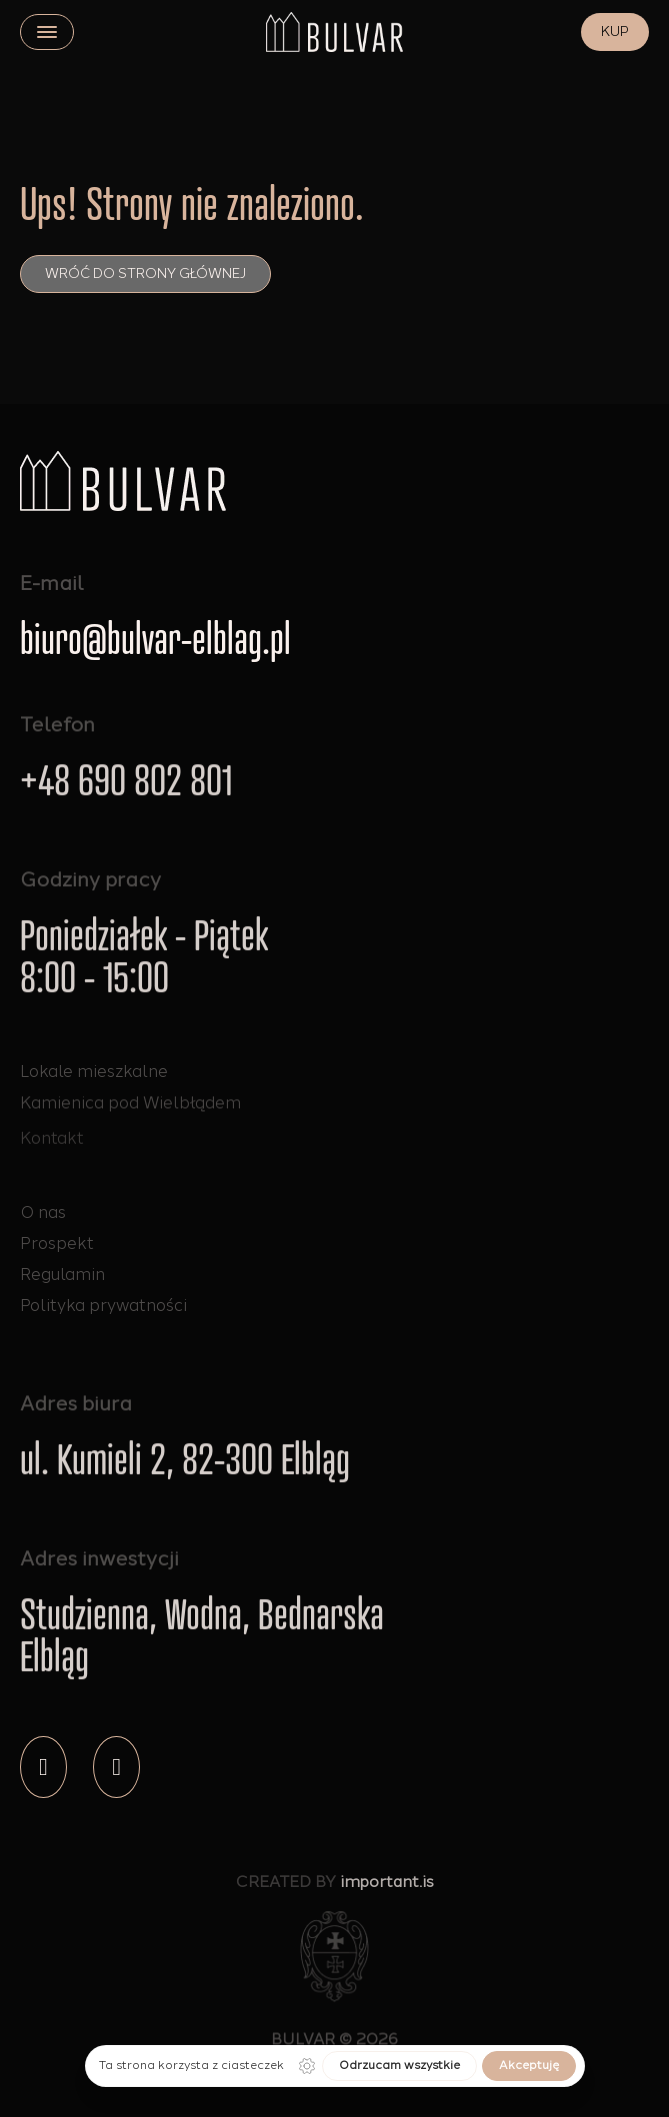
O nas (43, 1212)
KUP (615, 31)
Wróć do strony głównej (145, 273)
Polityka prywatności (103, 1305)
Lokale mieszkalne (94, 1072)
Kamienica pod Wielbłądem (130, 1107)
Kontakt (52, 1152)
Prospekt (57, 1243)
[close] (47, 32)
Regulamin (62, 1274)
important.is (387, 1887)
